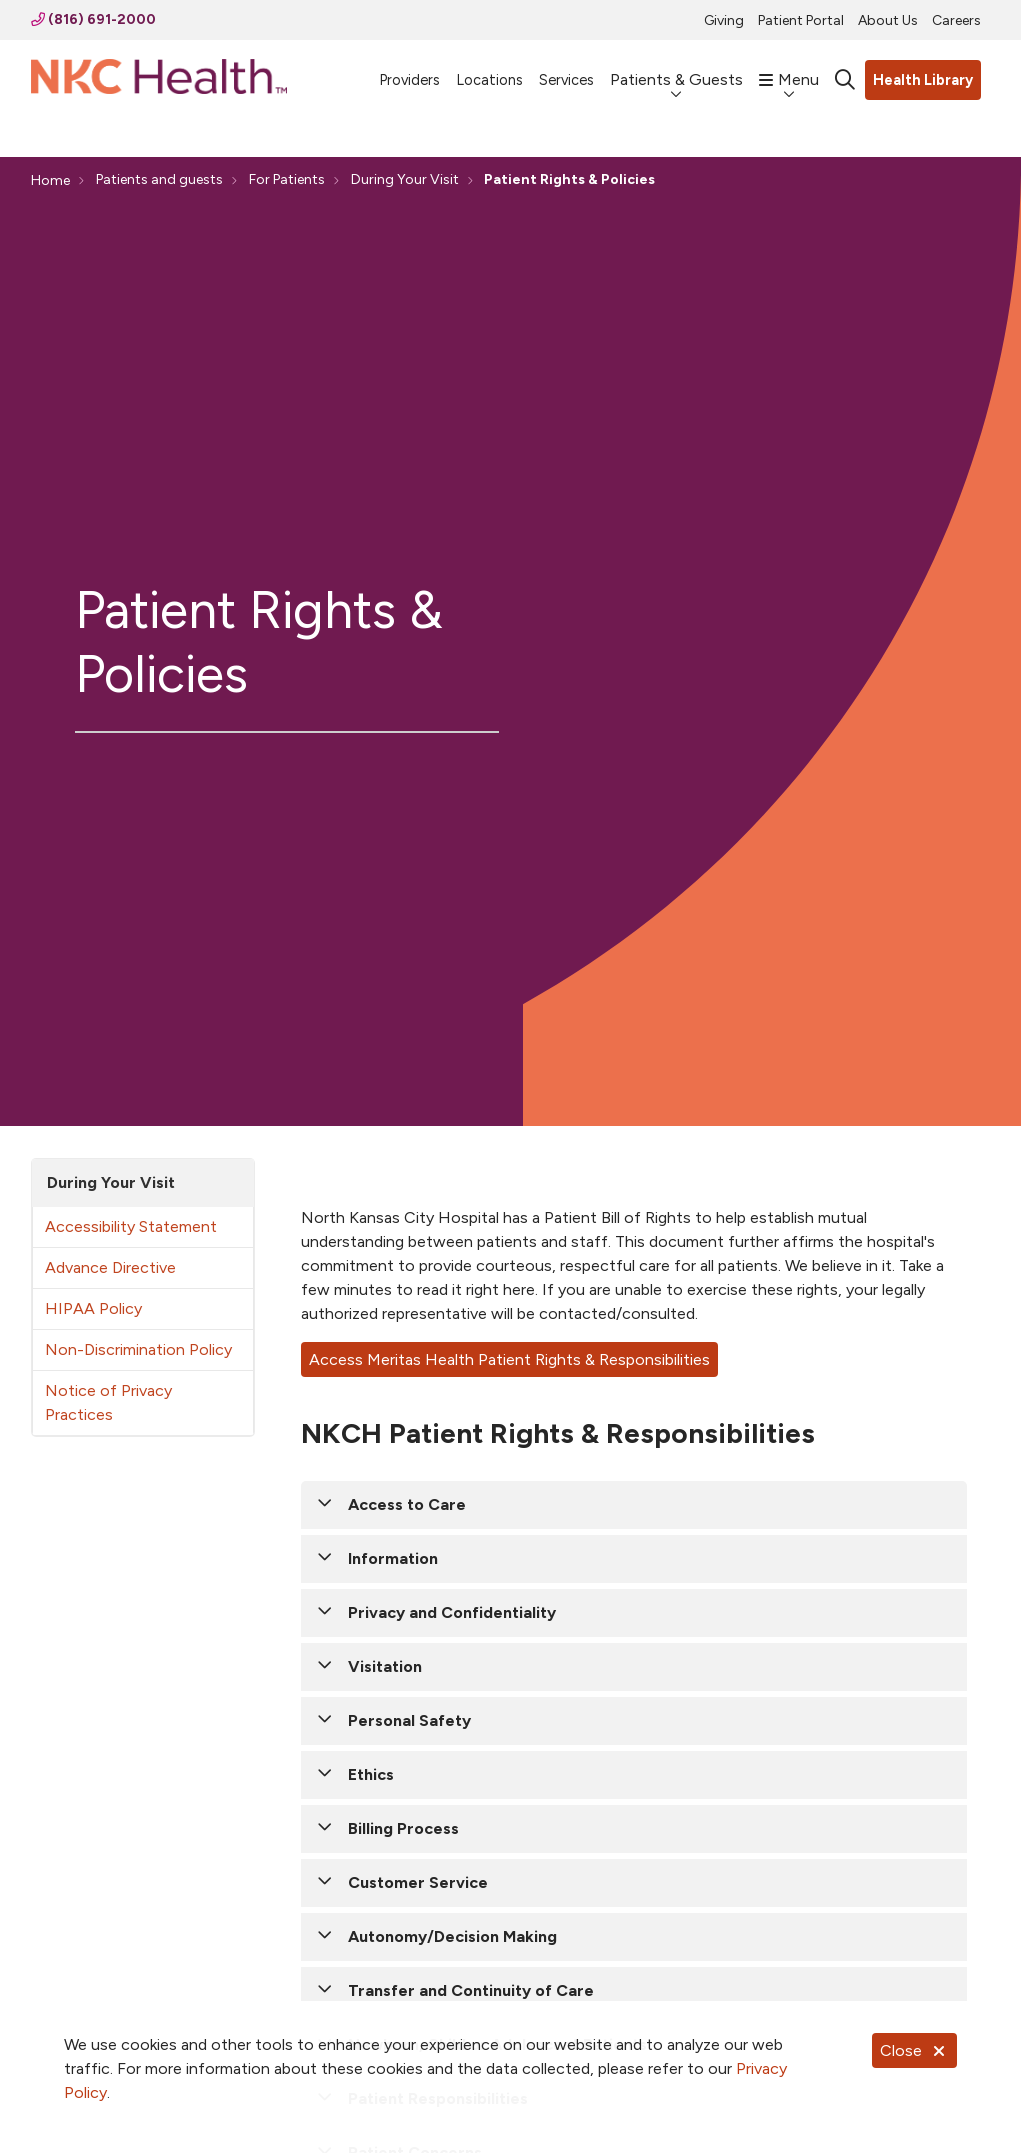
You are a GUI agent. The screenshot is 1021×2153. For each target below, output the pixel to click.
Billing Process (403, 1828)
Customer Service (418, 1882)
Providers (409, 70)
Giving (724, 20)
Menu (789, 70)
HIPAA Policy (93, 1308)
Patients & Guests (676, 70)
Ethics (371, 1774)
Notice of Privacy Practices (108, 1402)
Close (914, 2050)
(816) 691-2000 (93, 19)
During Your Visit (111, 1182)
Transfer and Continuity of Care (471, 1990)
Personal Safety (409, 1720)
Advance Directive (110, 1267)
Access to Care (407, 1504)
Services (566, 70)
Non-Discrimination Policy (138, 1349)
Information (393, 1558)
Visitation (385, 1666)
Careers (956, 20)
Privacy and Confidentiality (452, 1612)
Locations (489, 70)
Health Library (923, 80)
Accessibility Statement (131, 1226)
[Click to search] (845, 80)
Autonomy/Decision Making (452, 1936)
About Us (888, 20)
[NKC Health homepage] (159, 80)
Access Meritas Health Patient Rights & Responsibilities (509, 1359)
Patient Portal (801, 20)
